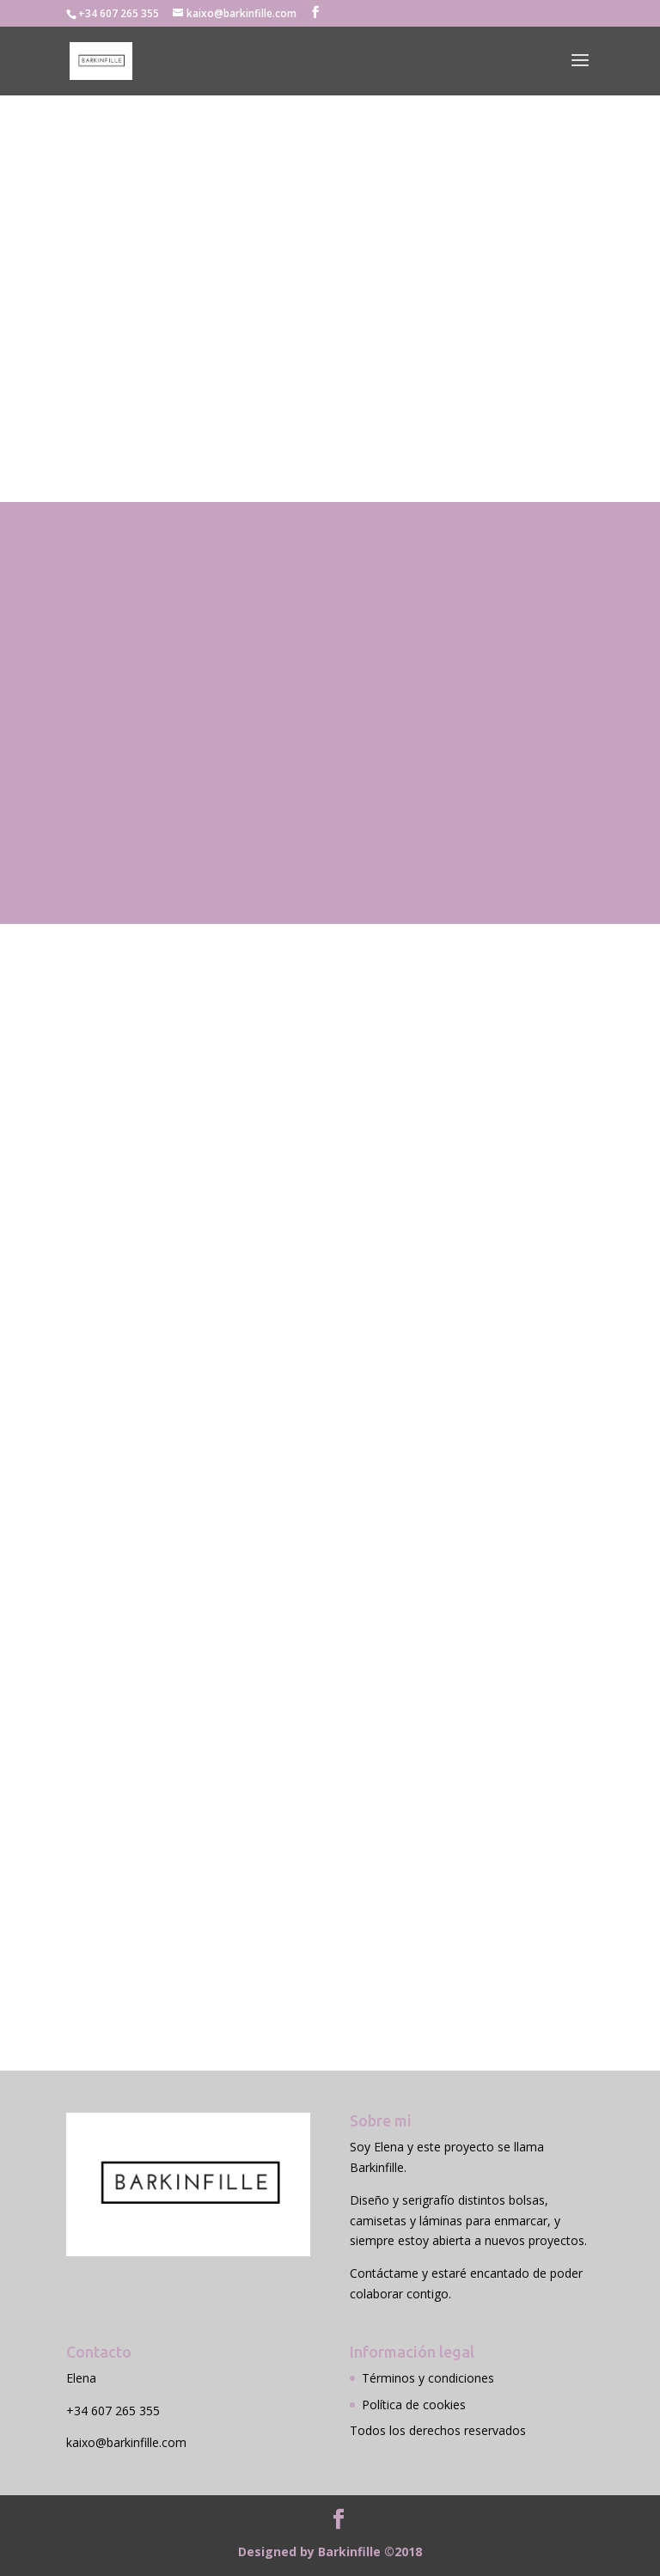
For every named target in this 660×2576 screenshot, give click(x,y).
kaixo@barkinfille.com (126, 2442)
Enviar (530, 1856)
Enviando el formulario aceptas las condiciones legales (229, 1819)
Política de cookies (414, 2404)
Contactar (112, 441)
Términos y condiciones (428, 2378)
